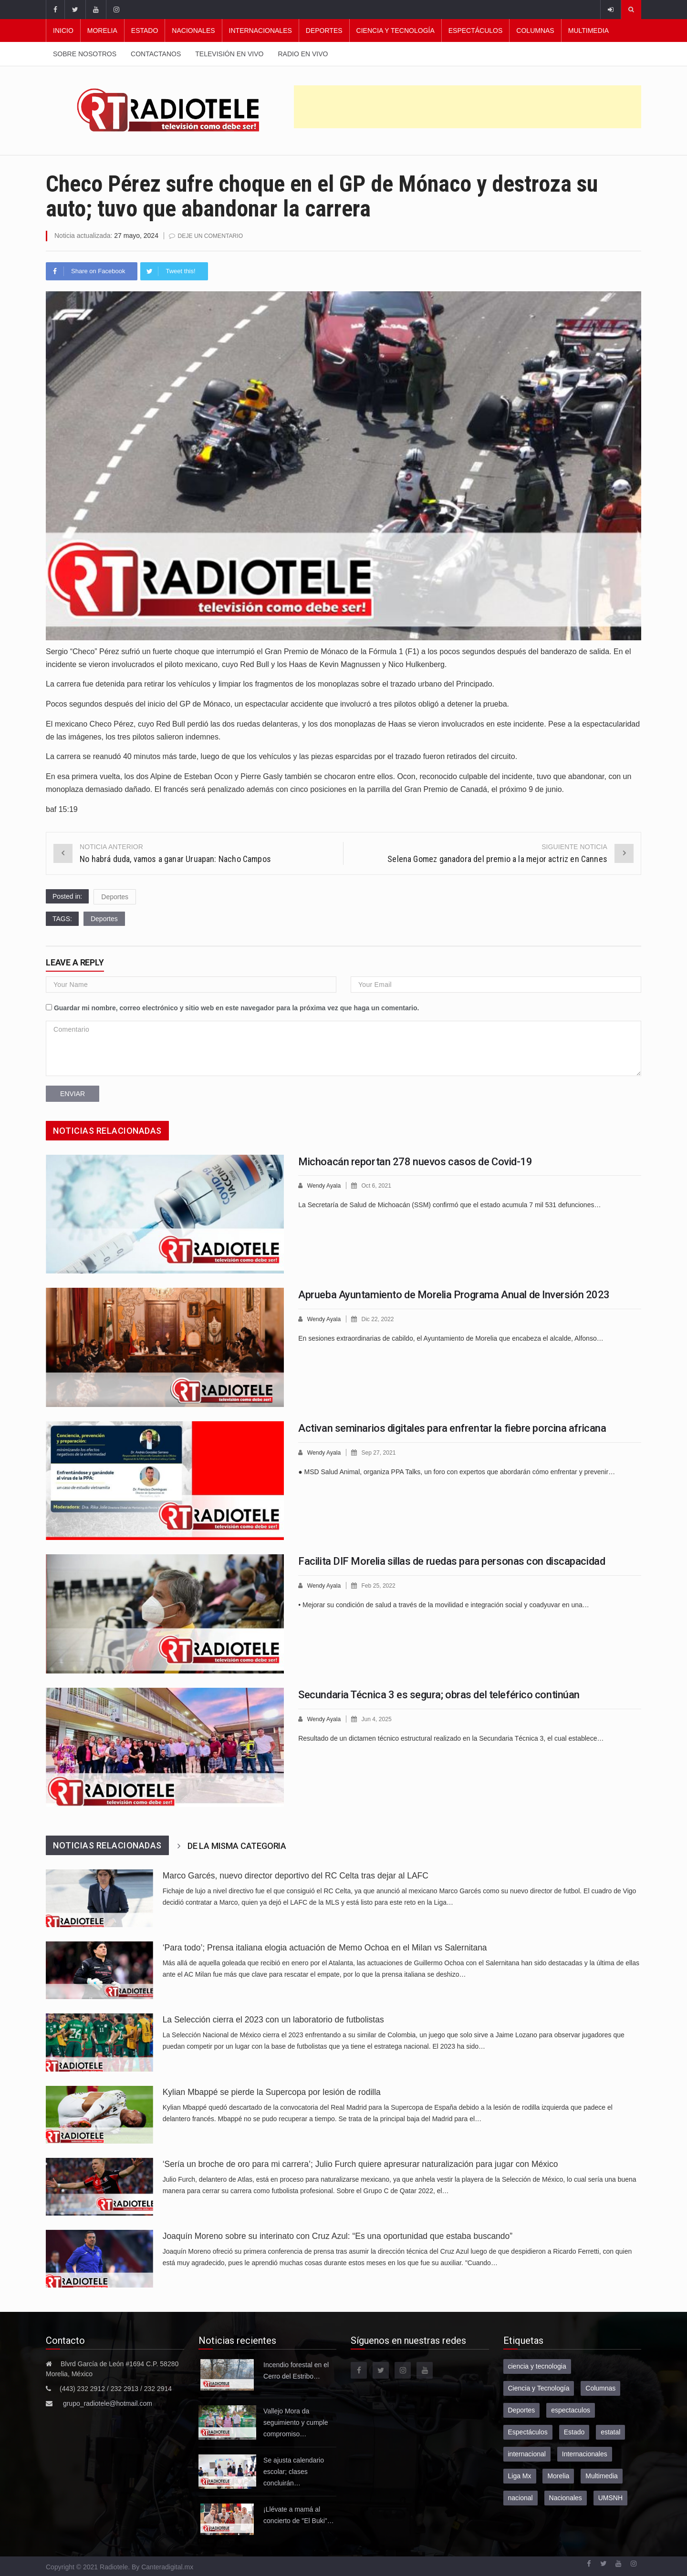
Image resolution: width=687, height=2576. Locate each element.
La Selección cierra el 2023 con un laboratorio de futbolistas (273, 2019)
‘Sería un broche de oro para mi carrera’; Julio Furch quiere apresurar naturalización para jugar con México (360, 2163)
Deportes (324, 30)
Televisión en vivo (229, 54)
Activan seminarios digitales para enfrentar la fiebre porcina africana (452, 1428)
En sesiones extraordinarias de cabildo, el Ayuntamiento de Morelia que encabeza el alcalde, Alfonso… (450, 1337)
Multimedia (588, 30)
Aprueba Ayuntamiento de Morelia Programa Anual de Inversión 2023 (454, 1294)
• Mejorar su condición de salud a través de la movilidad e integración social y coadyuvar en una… (443, 1604)
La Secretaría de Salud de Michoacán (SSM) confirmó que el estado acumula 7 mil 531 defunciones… (449, 1204)
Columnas (535, 30)
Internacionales (260, 30)
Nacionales (193, 30)
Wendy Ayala (325, 1185)
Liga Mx (519, 2475)
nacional (520, 2497)
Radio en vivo (303, 54)
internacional (527, 2453)
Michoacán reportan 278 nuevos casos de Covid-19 (415, 1161)
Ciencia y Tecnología (395, 30)
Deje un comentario (213, 235)
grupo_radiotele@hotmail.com (107, 2403)
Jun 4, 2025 (380, 1718)
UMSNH (610, 2497)
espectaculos (570, 2409)
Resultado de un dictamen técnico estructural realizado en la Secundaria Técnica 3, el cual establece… (451, 1737)
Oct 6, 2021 (380, 1185)
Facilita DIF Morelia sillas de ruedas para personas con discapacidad (451, 1561)
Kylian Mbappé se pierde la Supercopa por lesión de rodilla (272, 2091)
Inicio (63, 30)
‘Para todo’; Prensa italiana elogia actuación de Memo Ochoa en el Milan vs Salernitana (325, 1947)
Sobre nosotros (84, 54)
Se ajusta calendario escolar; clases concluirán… (293, 2471)
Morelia (102, 30)
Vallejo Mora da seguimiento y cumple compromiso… (295, 2422)
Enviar (72, 1093)
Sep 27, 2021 (382, 1452)
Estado (144, 30)
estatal (610, 2431)
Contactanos (156, 54)
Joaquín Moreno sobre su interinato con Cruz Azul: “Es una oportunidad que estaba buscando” (338, 2235)
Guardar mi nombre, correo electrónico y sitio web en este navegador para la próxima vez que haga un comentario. (236, 1007)
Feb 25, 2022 (382, 1585)
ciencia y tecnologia (537, 2366)
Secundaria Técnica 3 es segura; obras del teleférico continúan (439, 1694)
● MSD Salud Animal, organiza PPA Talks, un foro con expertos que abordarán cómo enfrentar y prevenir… (456, 1471)
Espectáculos (475, 30)
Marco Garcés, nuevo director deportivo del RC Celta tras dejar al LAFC (295, 1875)
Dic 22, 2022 (381, 1318)
